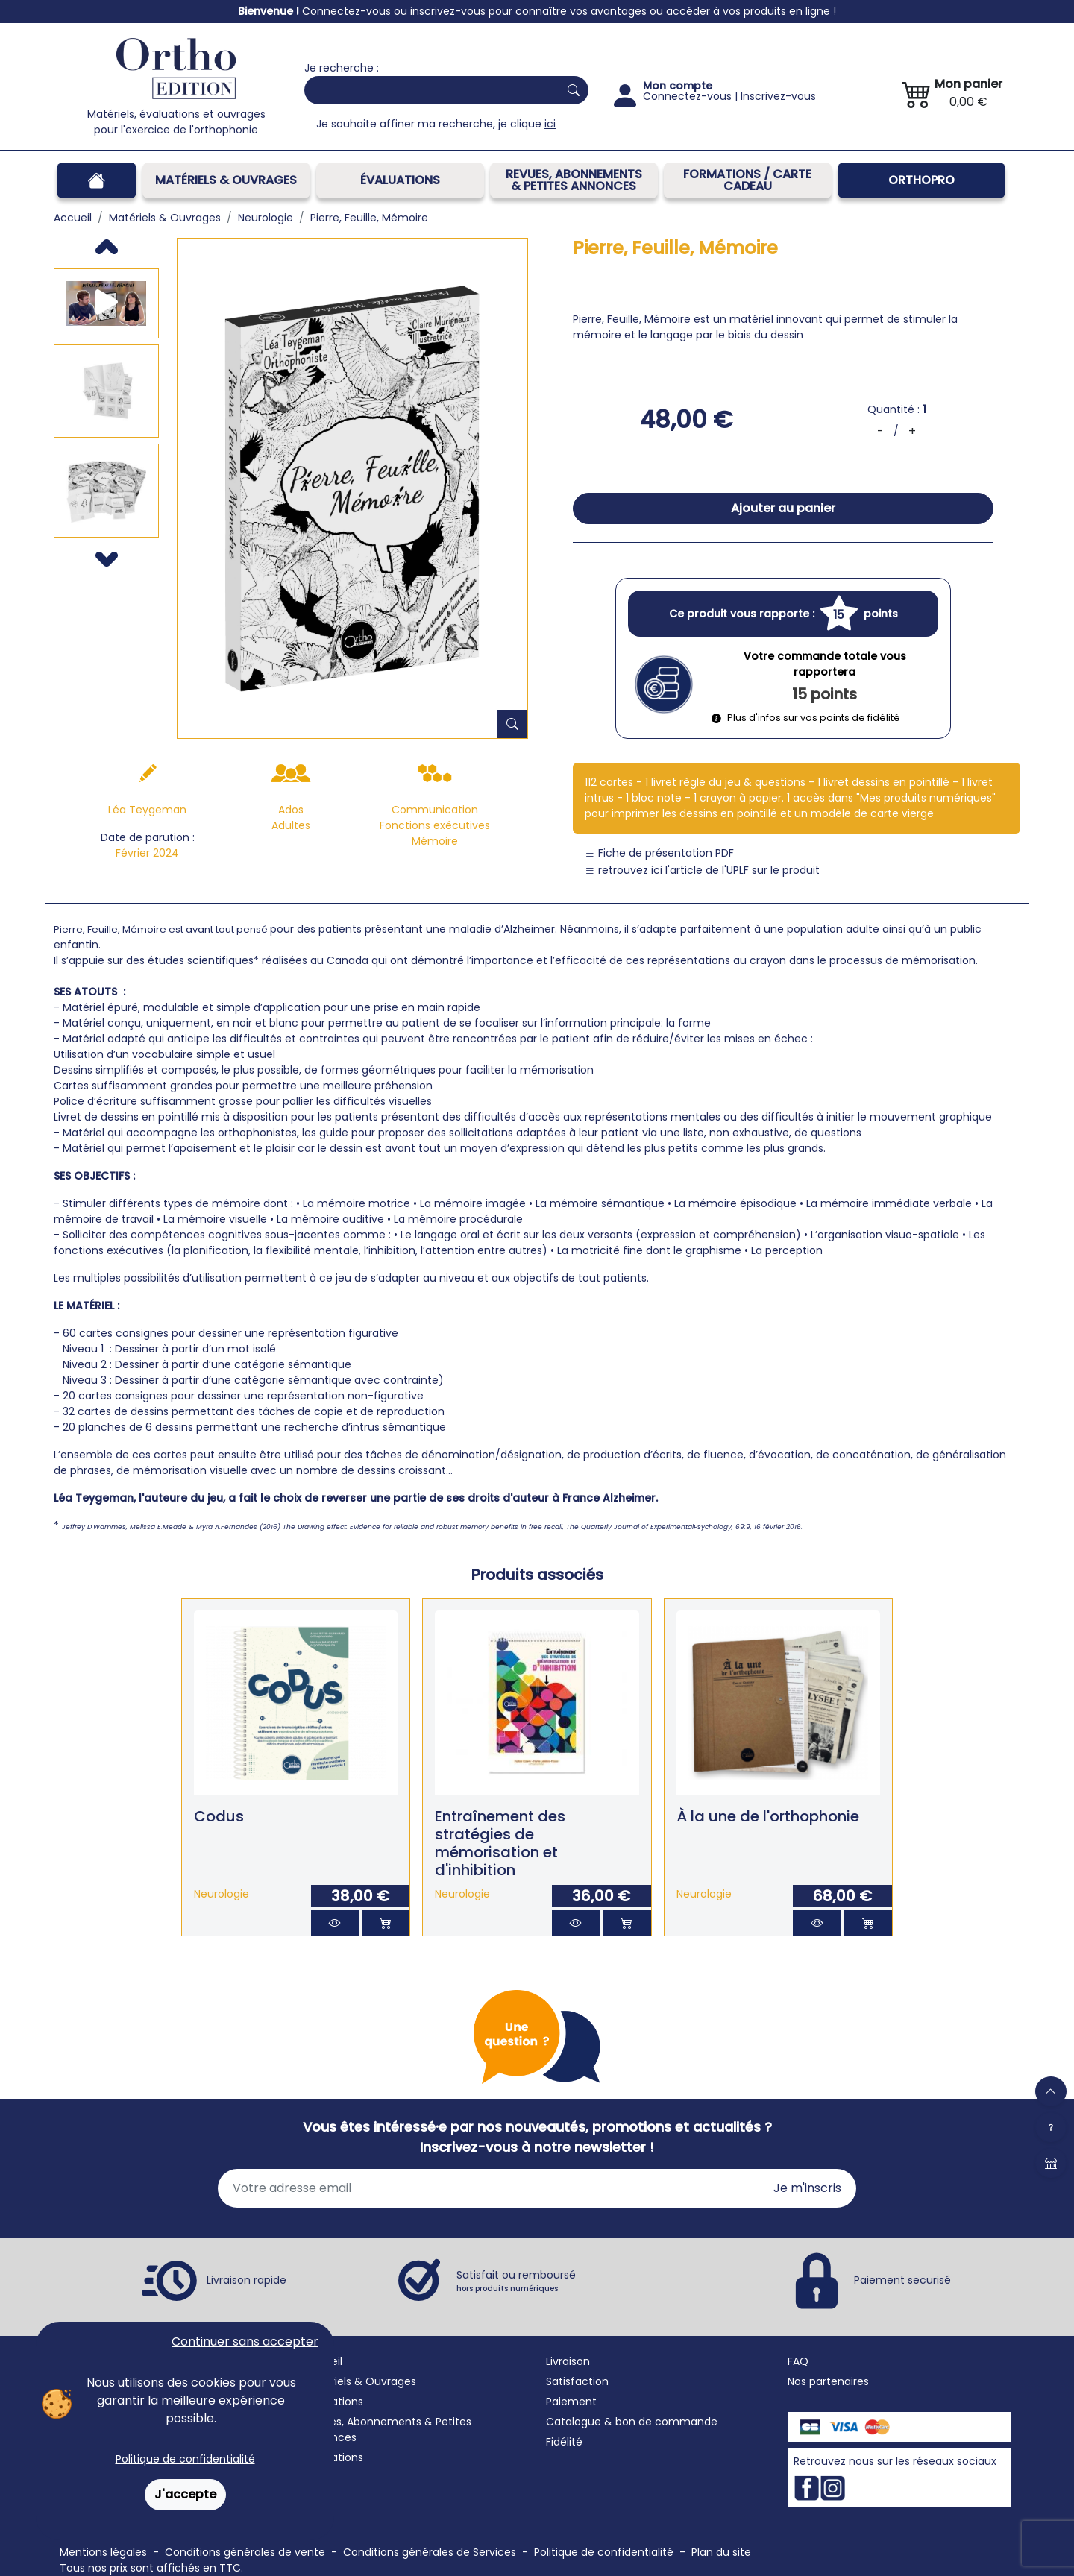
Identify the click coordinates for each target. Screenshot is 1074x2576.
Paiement (571, 2401)
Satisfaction (577, 2381)
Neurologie (221, 1893)
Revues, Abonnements (362, 2421)
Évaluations (400, 180)
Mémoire (435, 841)
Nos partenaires (828, 2381)
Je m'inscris (807, 2187)
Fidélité (564, 2441)
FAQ (798, 2361)
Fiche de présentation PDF (659, 852)
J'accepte (185, 2494)
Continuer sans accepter (245, 2341)
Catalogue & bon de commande (631, 2421)
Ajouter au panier (783, 508)
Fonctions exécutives (435, 825)
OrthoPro (921, 180)
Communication (435, 809)
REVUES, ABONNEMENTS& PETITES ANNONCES (574, 180)
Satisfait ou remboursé (516, 2280)
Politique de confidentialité (185, 2458)
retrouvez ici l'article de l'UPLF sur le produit (702, 870)
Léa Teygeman (147, 809)
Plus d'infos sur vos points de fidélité (806, 717)
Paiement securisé (902, 2280)
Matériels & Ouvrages (226, 180)
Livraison (568, 2361)
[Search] (428, 90)
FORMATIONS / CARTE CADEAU (747, 180)
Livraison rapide (246, 2280)
